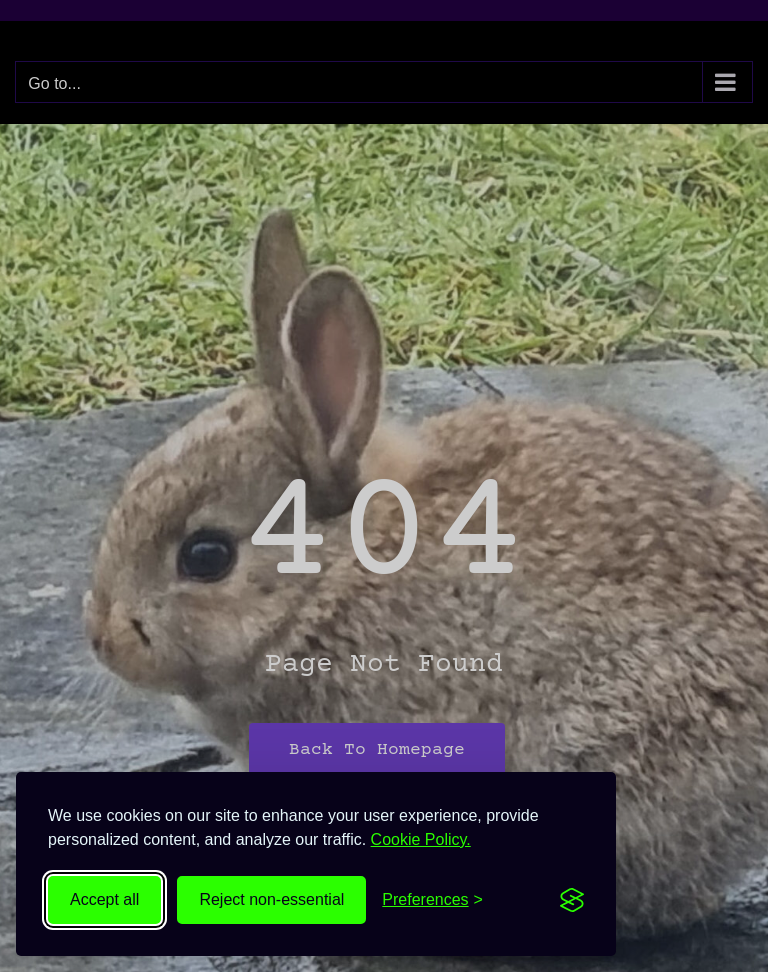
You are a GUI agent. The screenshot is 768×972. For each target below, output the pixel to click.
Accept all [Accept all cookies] (104, 899)
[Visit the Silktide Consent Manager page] (572, 900)
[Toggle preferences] (432, 900)
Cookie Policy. (421, 839)
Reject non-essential (271, 899)
